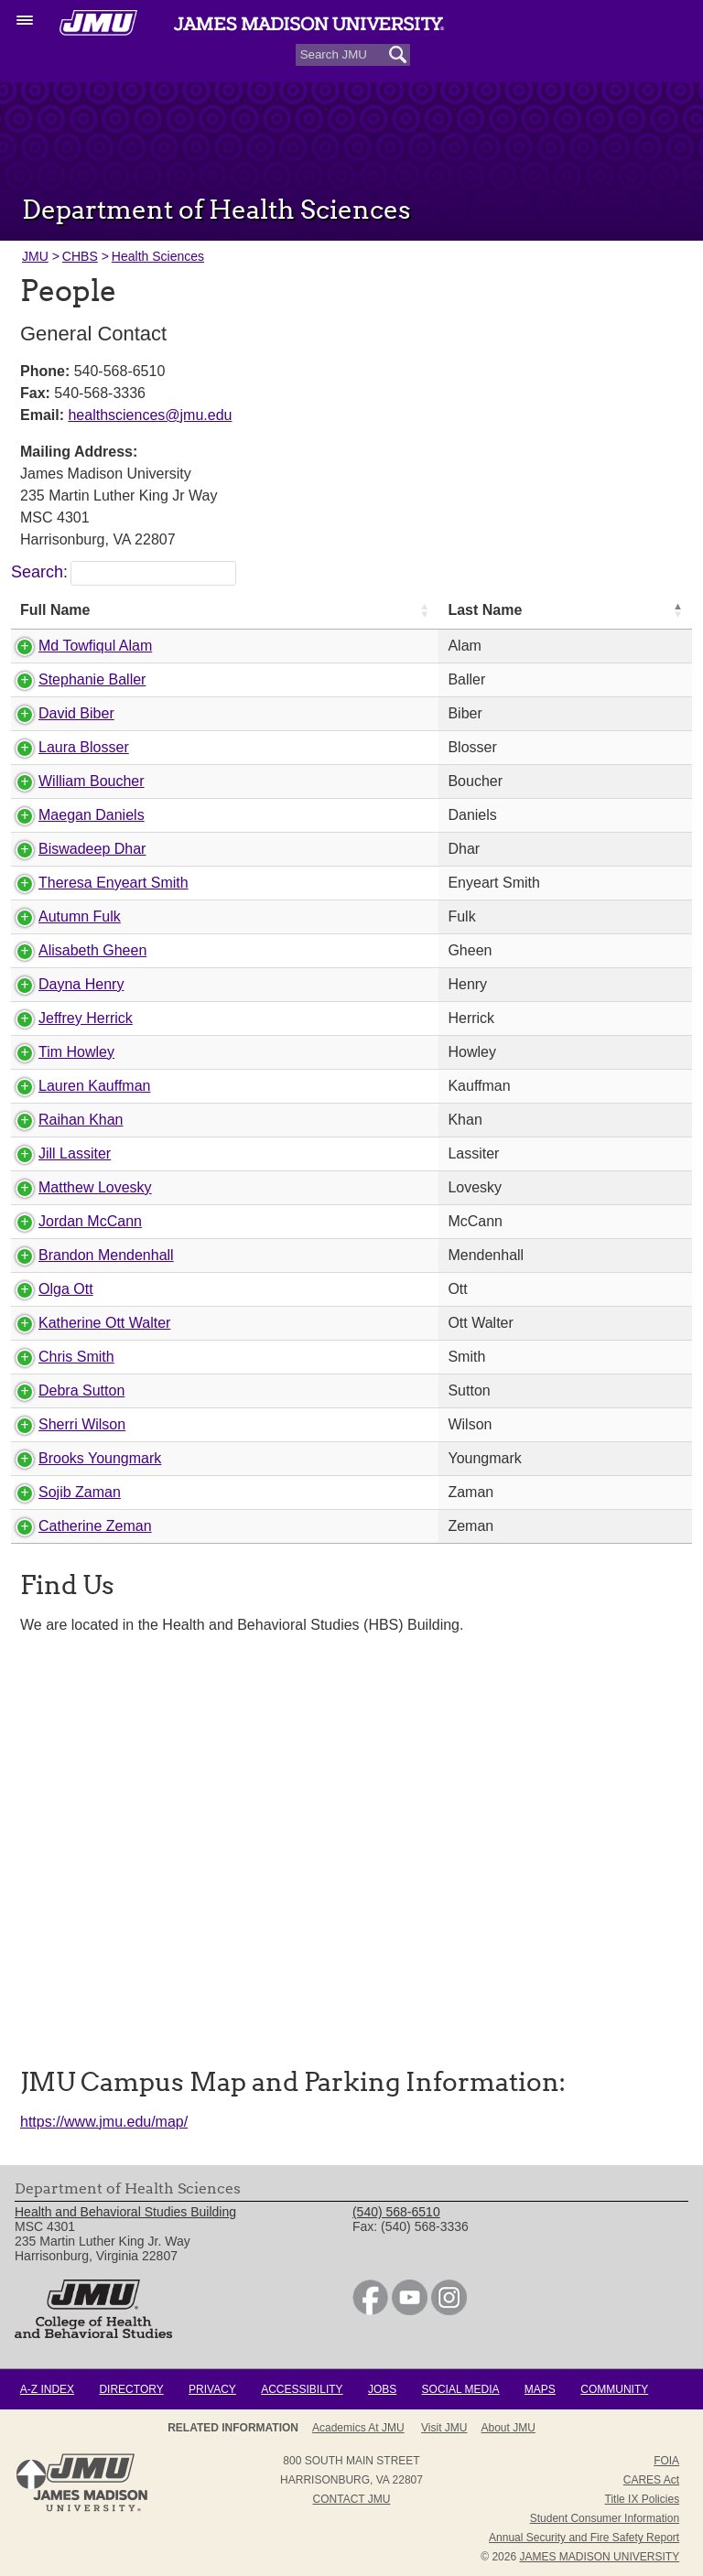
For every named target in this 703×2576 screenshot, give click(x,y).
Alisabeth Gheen (92, 950)
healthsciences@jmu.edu (150, 415)
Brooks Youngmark (99, 1458)
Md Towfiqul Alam (95, 645)
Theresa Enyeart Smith (113, 882)
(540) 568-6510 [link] (396, 2211)
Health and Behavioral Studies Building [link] (125, 2211)
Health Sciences (158, 256)
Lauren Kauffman (94, 1086)
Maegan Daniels (91, 815)
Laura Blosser (83, 747)
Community (614, 2389)
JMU (35, 256)
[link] (370, 2310)
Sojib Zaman (79, 1492)
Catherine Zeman (95, 1526)
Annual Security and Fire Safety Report (584, 2537)
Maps (540, 2389)
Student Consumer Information (604, 2518)
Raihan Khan (81, 1119)
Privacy (212, 2389)
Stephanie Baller (92, 679)
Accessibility (301, 2389)
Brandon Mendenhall (106, 1255)
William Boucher (91, 781)
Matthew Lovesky (95, 1187)
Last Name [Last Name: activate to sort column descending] (370, 610)
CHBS (80, 256)
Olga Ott (65, 1289)
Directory (131, 2389)
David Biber (76, 713)
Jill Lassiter (74, 1153)
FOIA (666, 2460)
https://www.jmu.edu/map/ (104, 2121)
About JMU (508, 2427)
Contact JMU (352, 2499)
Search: (123, 572)
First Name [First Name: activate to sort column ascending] (557, 610)
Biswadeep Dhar (92, 849)
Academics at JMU (358, 2427)
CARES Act (651, 2480)
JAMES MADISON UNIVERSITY (599, 2556)
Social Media (461, 2389)
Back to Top (31, 2474)
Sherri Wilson (81, 1424)
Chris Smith (76, 1356)
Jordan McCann (90, 1221)
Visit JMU (444, 2427)
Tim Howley (76, 1052)
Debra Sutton (81, 1390)
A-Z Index (47, 2389)
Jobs (382, 2389)
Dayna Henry (81, 984)
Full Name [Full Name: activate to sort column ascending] (55, 610)
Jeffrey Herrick (85, 1018)
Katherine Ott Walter (104, 1323)
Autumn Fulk (79, 916)
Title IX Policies (642, 2499)
